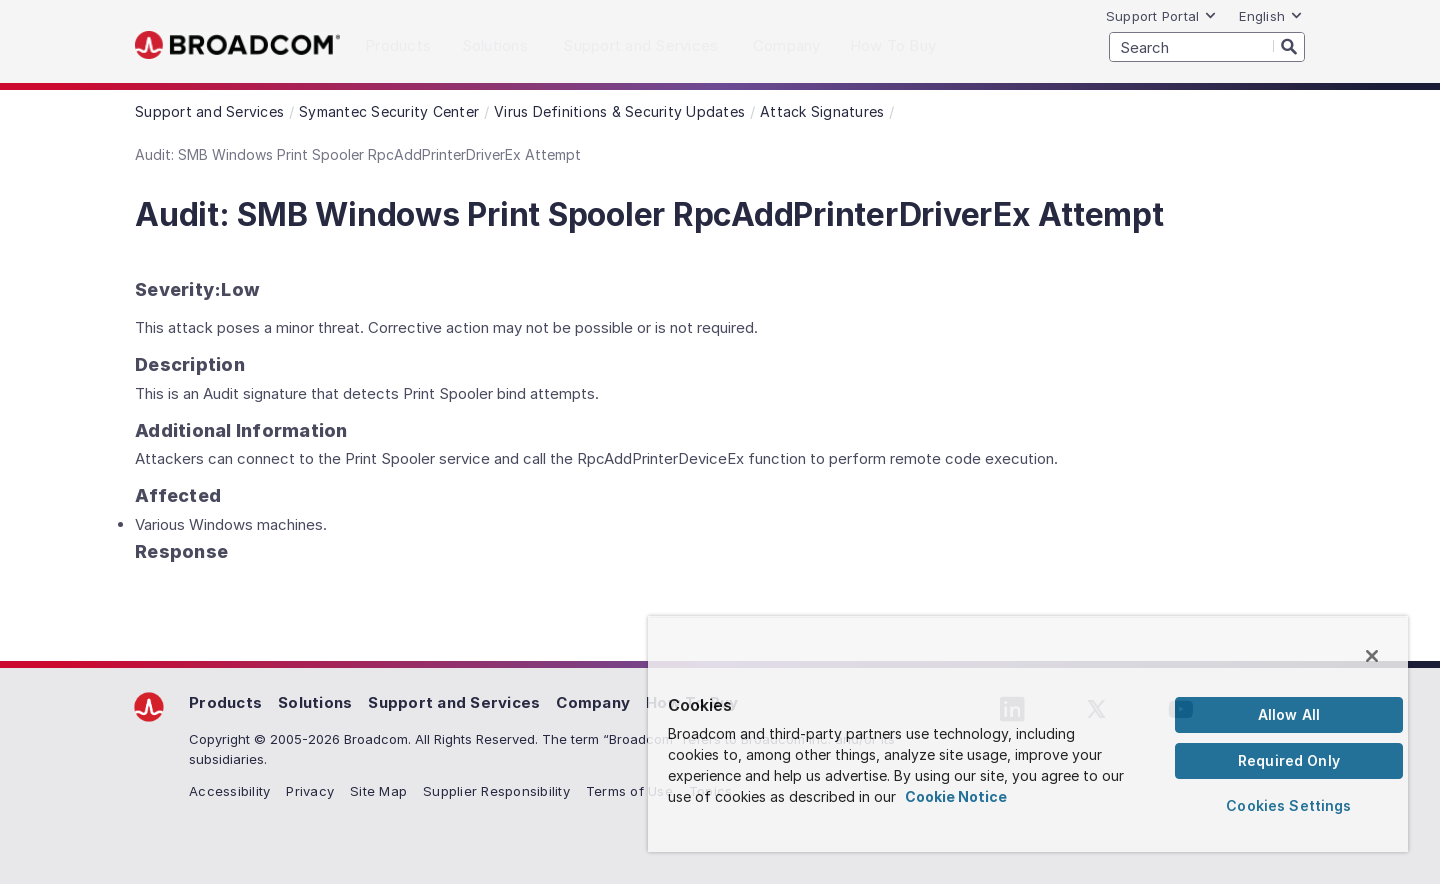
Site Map (378, 791)
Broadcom (237, 45)
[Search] (1289, 46)
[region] (1028, 734)
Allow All (1289, 714)
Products (225, 702)
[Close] (1372, 656)
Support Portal (1162, 16)
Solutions (315, 702)
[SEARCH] (1207, 47)
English (1271, 16)
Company (593, 702)
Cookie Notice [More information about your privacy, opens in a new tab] (956, 796)
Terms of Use (629, 791)
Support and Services (454, 702)
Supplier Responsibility (496, 791)
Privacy (310, 791)
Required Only (1289, 760)
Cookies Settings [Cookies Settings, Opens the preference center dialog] (1288, 805)
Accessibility (229, 791)
